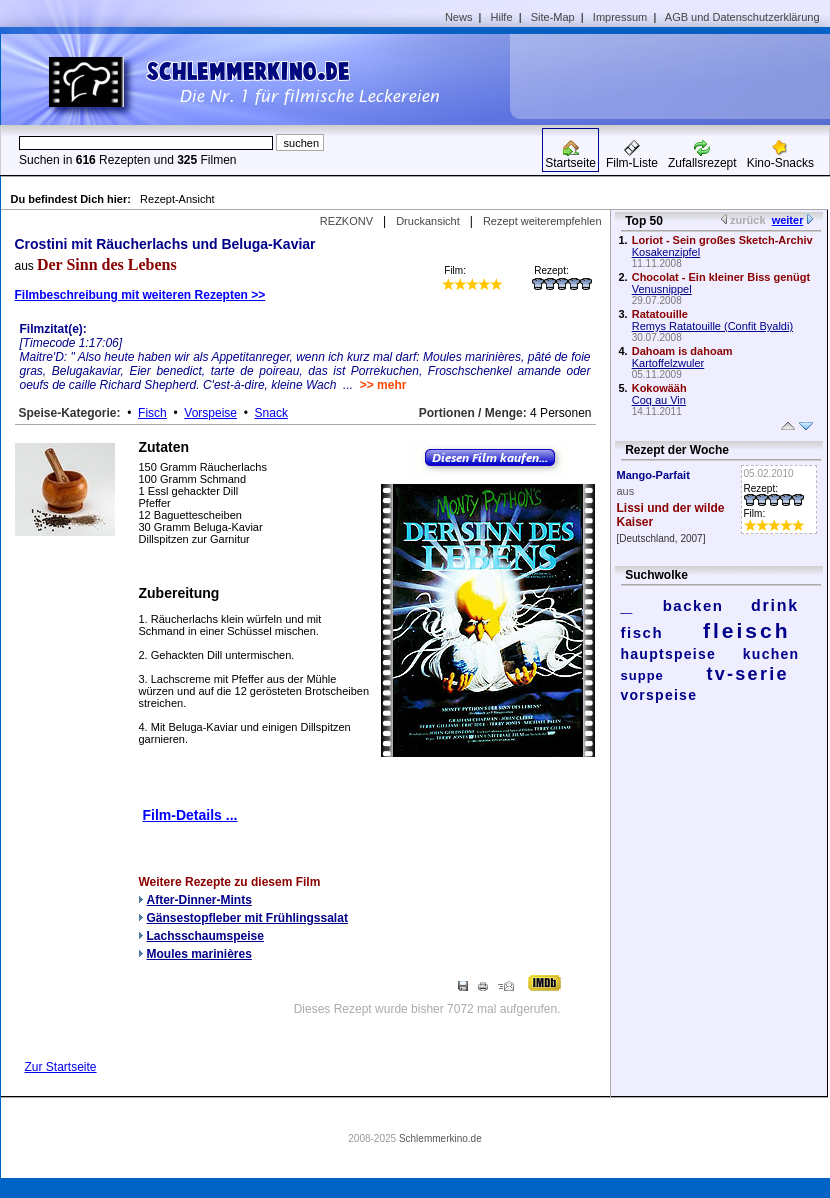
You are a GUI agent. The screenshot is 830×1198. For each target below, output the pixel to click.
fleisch (747, 630)
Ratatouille (660, 314)
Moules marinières (199, 954)
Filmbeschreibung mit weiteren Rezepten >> (140, 295)
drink (775, 605)
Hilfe (502, 17)
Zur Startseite (61, 1067)
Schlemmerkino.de (440, 1138)
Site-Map (553, 17)
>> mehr (383, 385)
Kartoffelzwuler (668, 363)
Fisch (152, 413)
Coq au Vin (659, 400)
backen (693, 605)
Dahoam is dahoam (682, 351)
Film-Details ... (190, 815)
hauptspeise (669, 654)
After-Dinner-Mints (199, 900)
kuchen (771, 654)
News (459, 17)
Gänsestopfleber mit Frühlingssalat (247, 918)
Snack (271, 413)
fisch (642, 632)
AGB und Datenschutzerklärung (742, 17)
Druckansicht (428, 221)
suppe (642, 675)
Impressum (620, 17)
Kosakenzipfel (666, 252)
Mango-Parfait (653, 475)
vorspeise (659, 695)
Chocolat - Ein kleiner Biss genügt (721, 277)
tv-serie (748, 674)
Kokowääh (659, 388)
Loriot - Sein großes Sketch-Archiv (722, 240)
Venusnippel (662, 289)
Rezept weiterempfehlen (542, 221)
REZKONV (346, 221)
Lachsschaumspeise (205, 936)
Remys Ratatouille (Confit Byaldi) (712, 326)
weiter (788, 220)
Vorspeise (210, 413)
